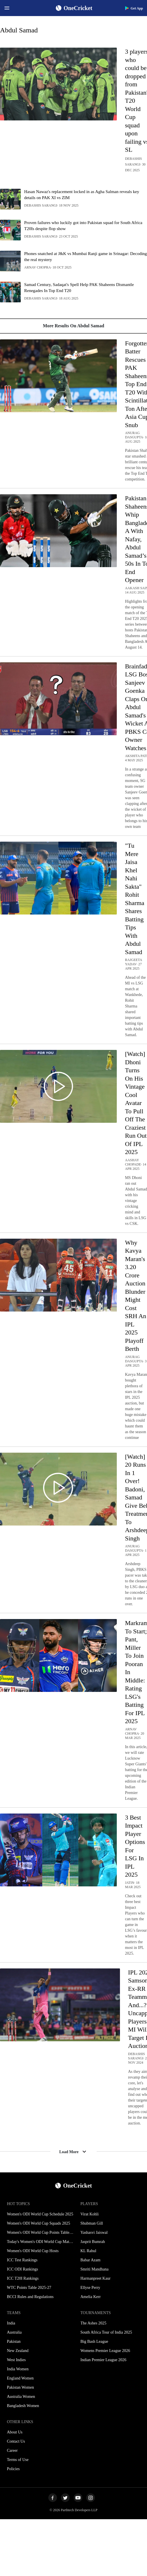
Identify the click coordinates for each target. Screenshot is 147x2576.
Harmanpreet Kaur (96, 2278)
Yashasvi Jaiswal (94, 2232)
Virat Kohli (90, 2214)
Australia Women (21, 2396)
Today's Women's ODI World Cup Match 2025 (40, 2242)
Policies (13, 2469)
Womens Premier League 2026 (105, 2351)
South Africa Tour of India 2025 (106, 2332)
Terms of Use (17, 2460)
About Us (14, 2432)
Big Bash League (94, 2341)
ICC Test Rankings (22, 2260)
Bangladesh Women (23, 2406)
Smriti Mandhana (95, 2269)
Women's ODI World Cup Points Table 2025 (40, 2232)
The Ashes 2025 (93, 2323)
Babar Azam (91, 2260)
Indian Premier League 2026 (104, 2360)
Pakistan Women (20, 2387)
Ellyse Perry (90, 2287)
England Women (20, 2378)
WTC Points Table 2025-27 (29, 2287)
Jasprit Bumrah (93, 2242)
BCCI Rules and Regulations (30, 2297)
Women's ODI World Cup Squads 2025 (38, 2223)
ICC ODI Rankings (22, 2269)
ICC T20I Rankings (23, 2278)
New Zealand (17, 2351)
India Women (17, 2369)
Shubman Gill (92, 2223)
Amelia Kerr (91, 2297)
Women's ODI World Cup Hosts (33, 2251)
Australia (14, 2332)
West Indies (16, 2360)
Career (12, 2450)
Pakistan (13, 2341)
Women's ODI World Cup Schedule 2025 (40, 2214)
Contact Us (16, 2441)
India (11, 2323)
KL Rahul (88, 2251)
